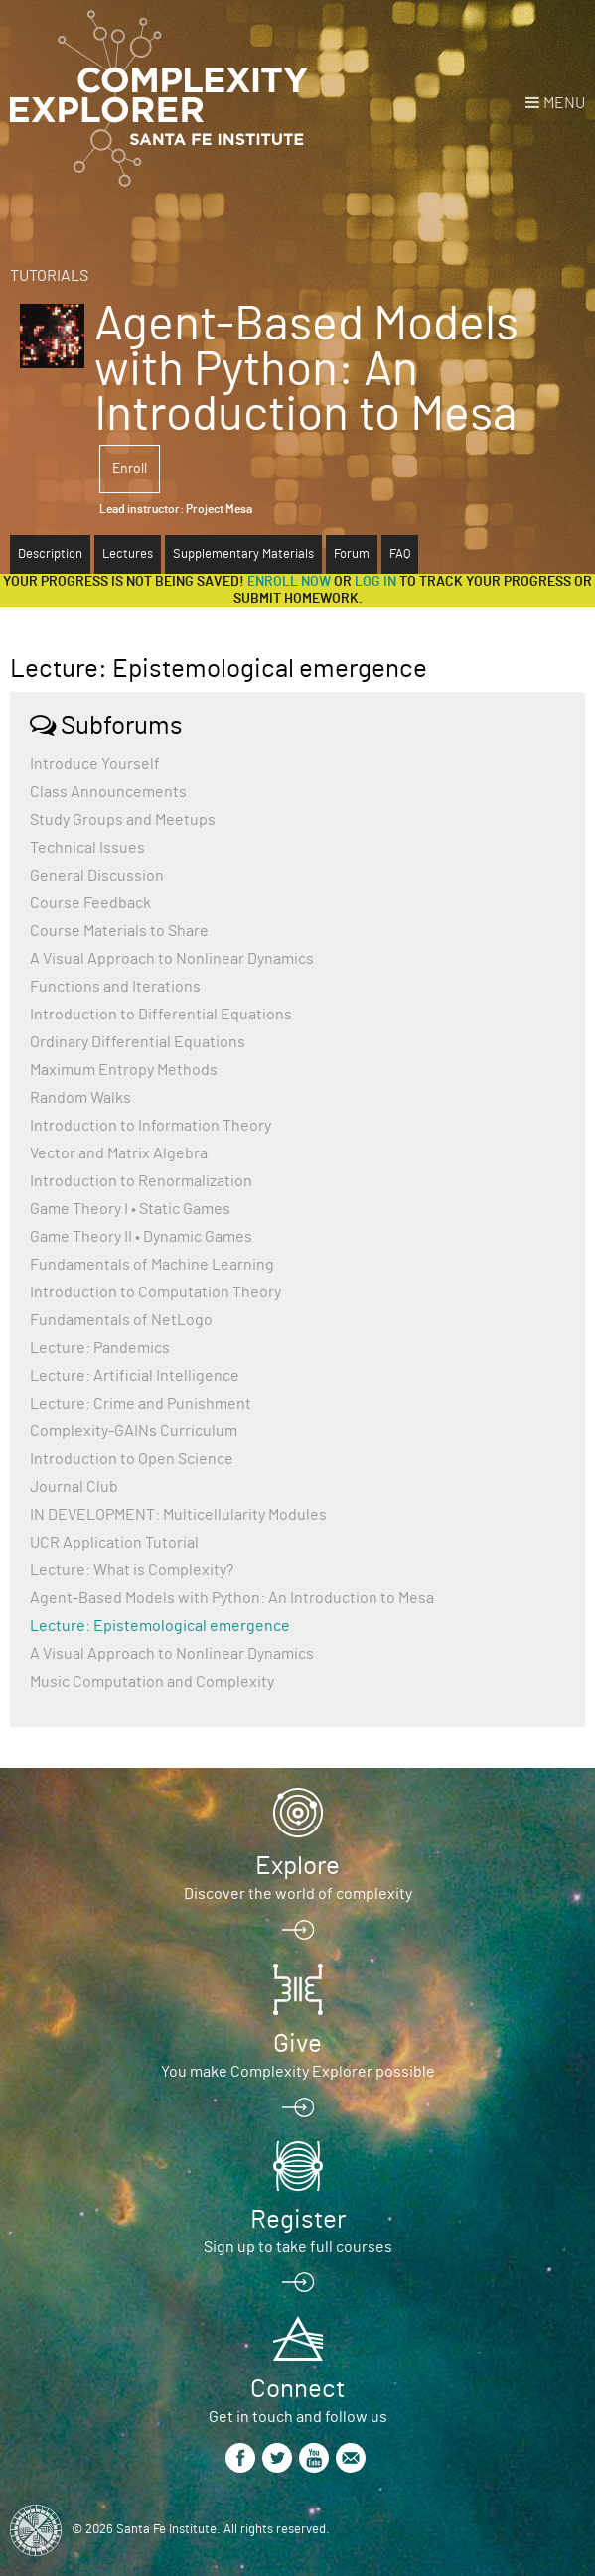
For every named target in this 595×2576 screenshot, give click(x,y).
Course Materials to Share (119, 931)
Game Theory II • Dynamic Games (141, 1237)
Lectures (127, 554)
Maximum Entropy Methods (124, 1070)
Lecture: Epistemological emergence (160, 1626)
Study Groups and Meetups (123, 820)
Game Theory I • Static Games (130, 1209)
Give (297, 2044)
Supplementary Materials (243, 554)
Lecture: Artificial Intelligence (134, 1376)
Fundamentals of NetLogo (121, 1320)
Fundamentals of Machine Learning (152, 1265)
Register (298, 2220)
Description (50, 554)
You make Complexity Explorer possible (298, 2072)
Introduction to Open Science (131, 1459)
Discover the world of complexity (298, 1894)
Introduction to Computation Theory (155, 1292)
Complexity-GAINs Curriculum (133, 1431)
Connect (297, 2389)
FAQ (399, 554)
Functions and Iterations (115, 987)
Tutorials (49, 276)
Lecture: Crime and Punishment (140, 1404)
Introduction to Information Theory (150, 1126)
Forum (352, 554)
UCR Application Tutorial (114, 1543)
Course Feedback (90, 903)
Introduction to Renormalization (141, 1181)
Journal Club (74, 1487)
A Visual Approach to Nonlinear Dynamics (172, 959)
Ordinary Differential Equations (137, 1042)
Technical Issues (87, 848)
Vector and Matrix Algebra (119, 1153)
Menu (564, 103)
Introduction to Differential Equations (161, 1014)
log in (375, 582)
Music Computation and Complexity (152, 1682)
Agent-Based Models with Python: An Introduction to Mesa (232, 1598)
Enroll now (289, 582)
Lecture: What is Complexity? (131, 1570)
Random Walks (80, 1098)
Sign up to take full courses (298, 2247)
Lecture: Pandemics (100, 1348)
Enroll (129, 468)
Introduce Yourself (95, 764)
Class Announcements (108, 792)
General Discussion (97, 875)
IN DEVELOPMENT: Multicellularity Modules (178, 1515)
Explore (297, 1866)
